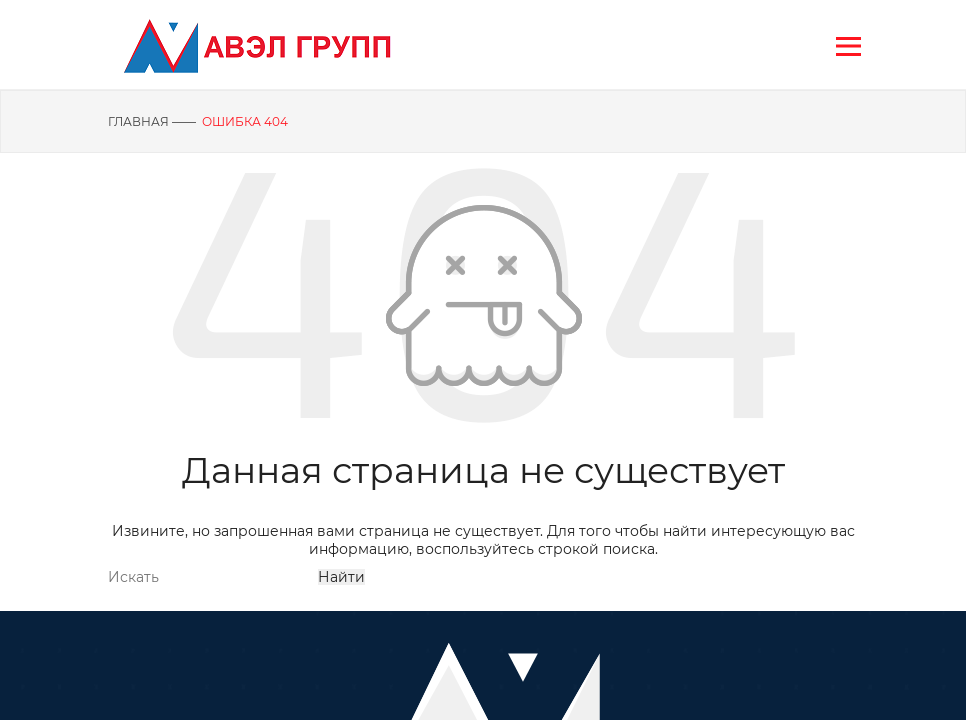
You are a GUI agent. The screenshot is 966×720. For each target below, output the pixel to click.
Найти (341, 577)
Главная (138, 121)
